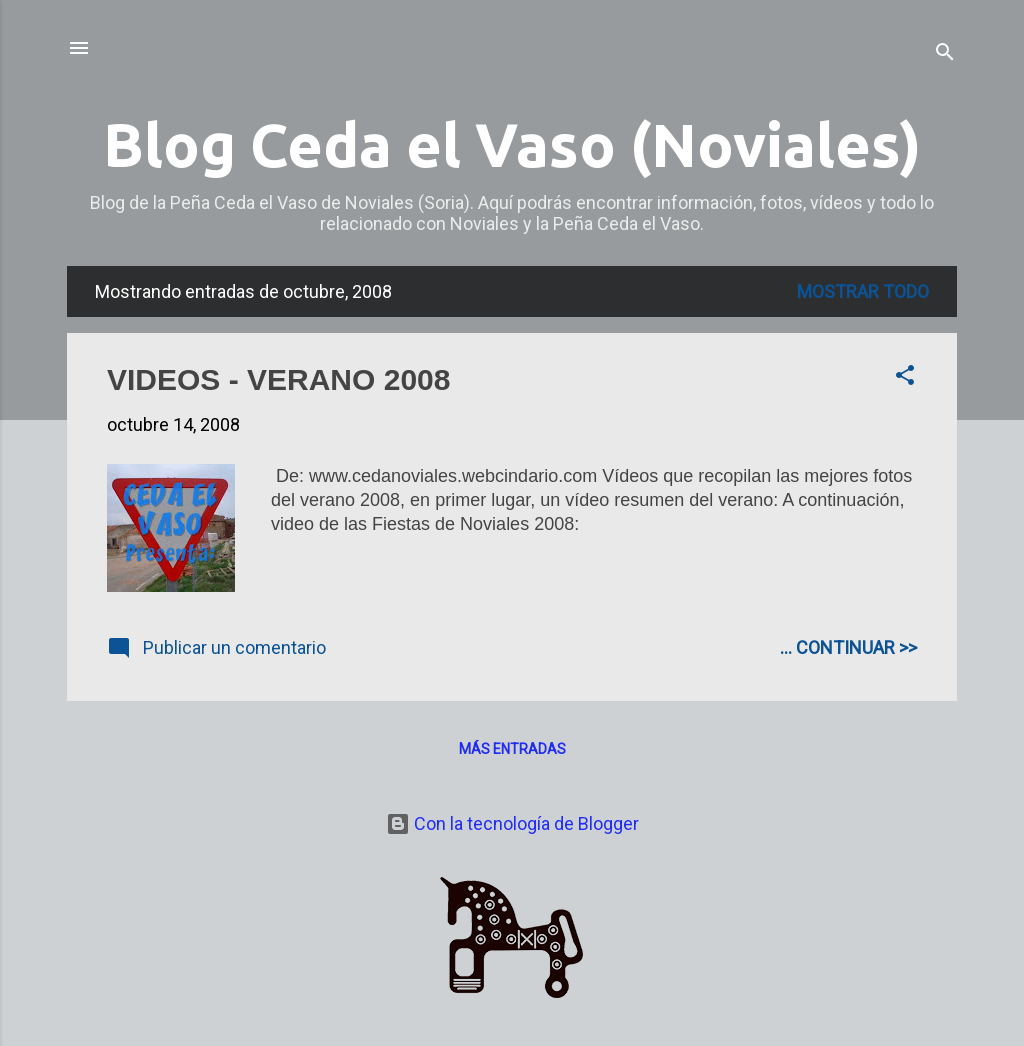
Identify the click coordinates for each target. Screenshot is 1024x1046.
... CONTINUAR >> (848, 647)
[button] (905, 378)
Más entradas (512, 749)
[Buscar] (945, 54)
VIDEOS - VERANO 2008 (278, 379)
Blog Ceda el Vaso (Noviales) (512, 144)
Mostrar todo (863, 291)
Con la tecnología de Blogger (512, 823)
